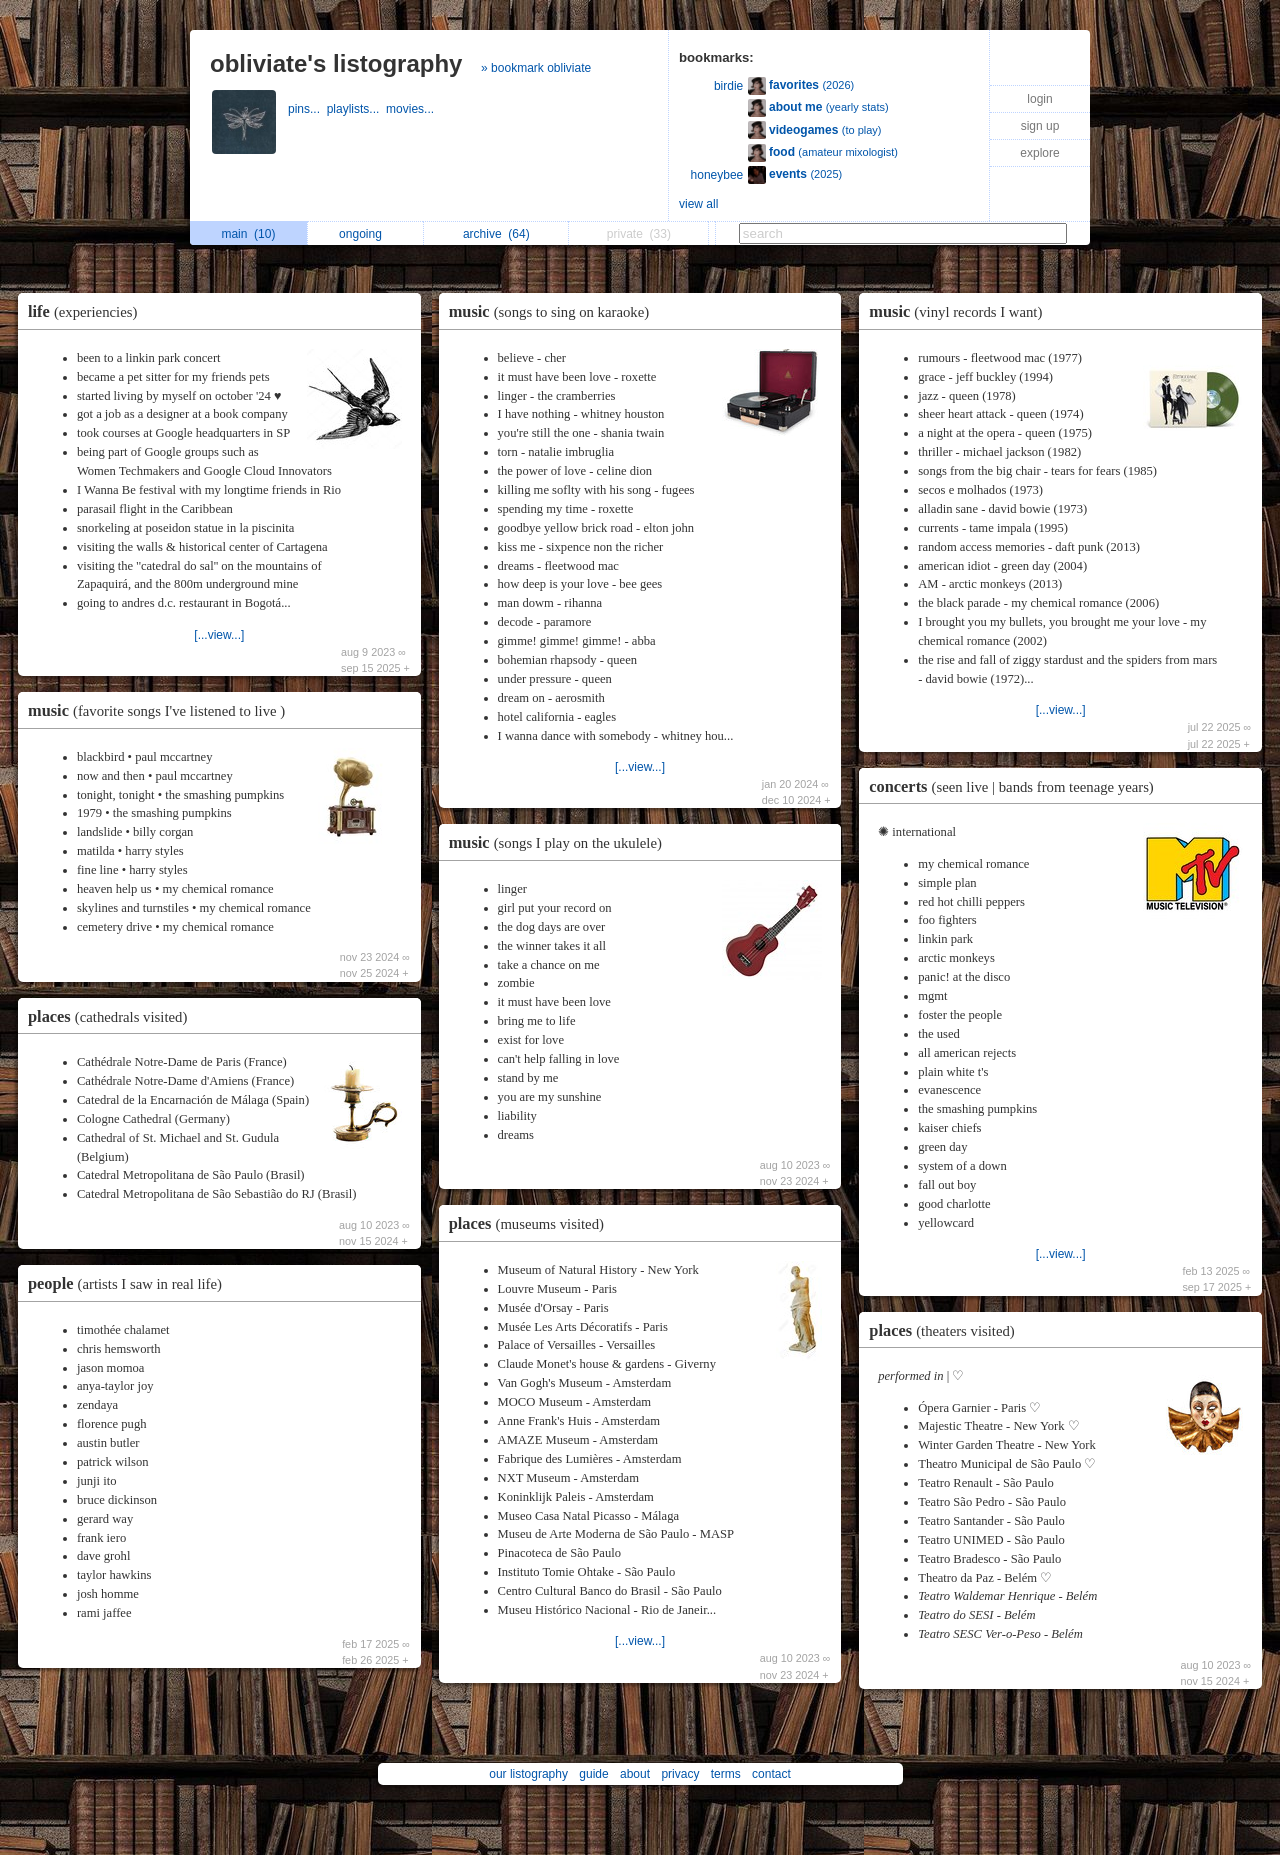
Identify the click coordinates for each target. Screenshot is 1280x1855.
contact (771, 1774)
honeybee (717, 175)
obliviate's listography (336, 63)
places (112, 1016)
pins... (307, 109)
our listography (528, 1774)
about (635, 1774)
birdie (728, 86)
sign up (1040, 126)
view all (698, 204)
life (87, 311)
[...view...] (219, 635)
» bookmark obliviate (536, 68)
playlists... (356, 109)
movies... (411, 109)
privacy (680, 1774)
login (1039, 99)
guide (593, 1774)
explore (1039, 153)
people (130, 1283)
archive (496, 234)
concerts (1016, 786)
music (161, 710)
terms (726, 1774)
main (248, 234)
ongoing (365, 234)
